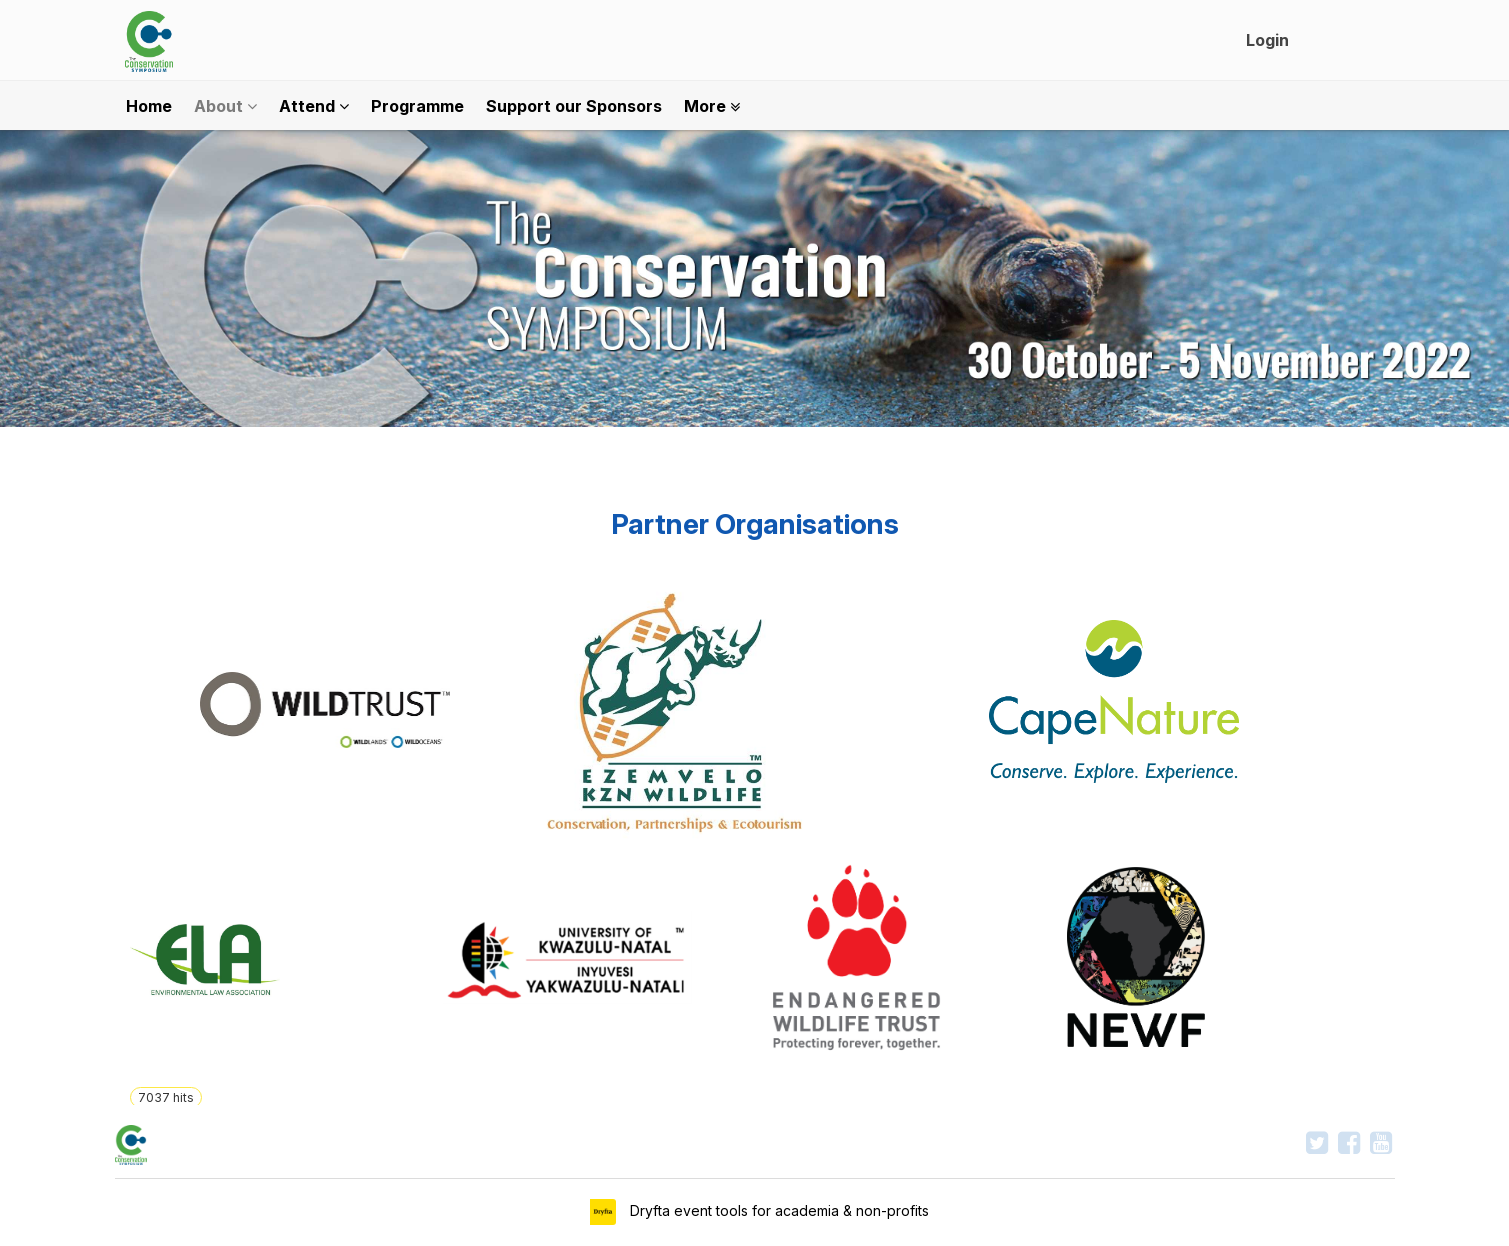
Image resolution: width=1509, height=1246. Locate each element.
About (225, 106)
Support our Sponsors (574, 106)
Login (1267, 40)
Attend (314, 106)
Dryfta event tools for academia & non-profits (777, 1210)
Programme (417, 106)
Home (149, 106)
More (712, 106)
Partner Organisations (755, 524)
